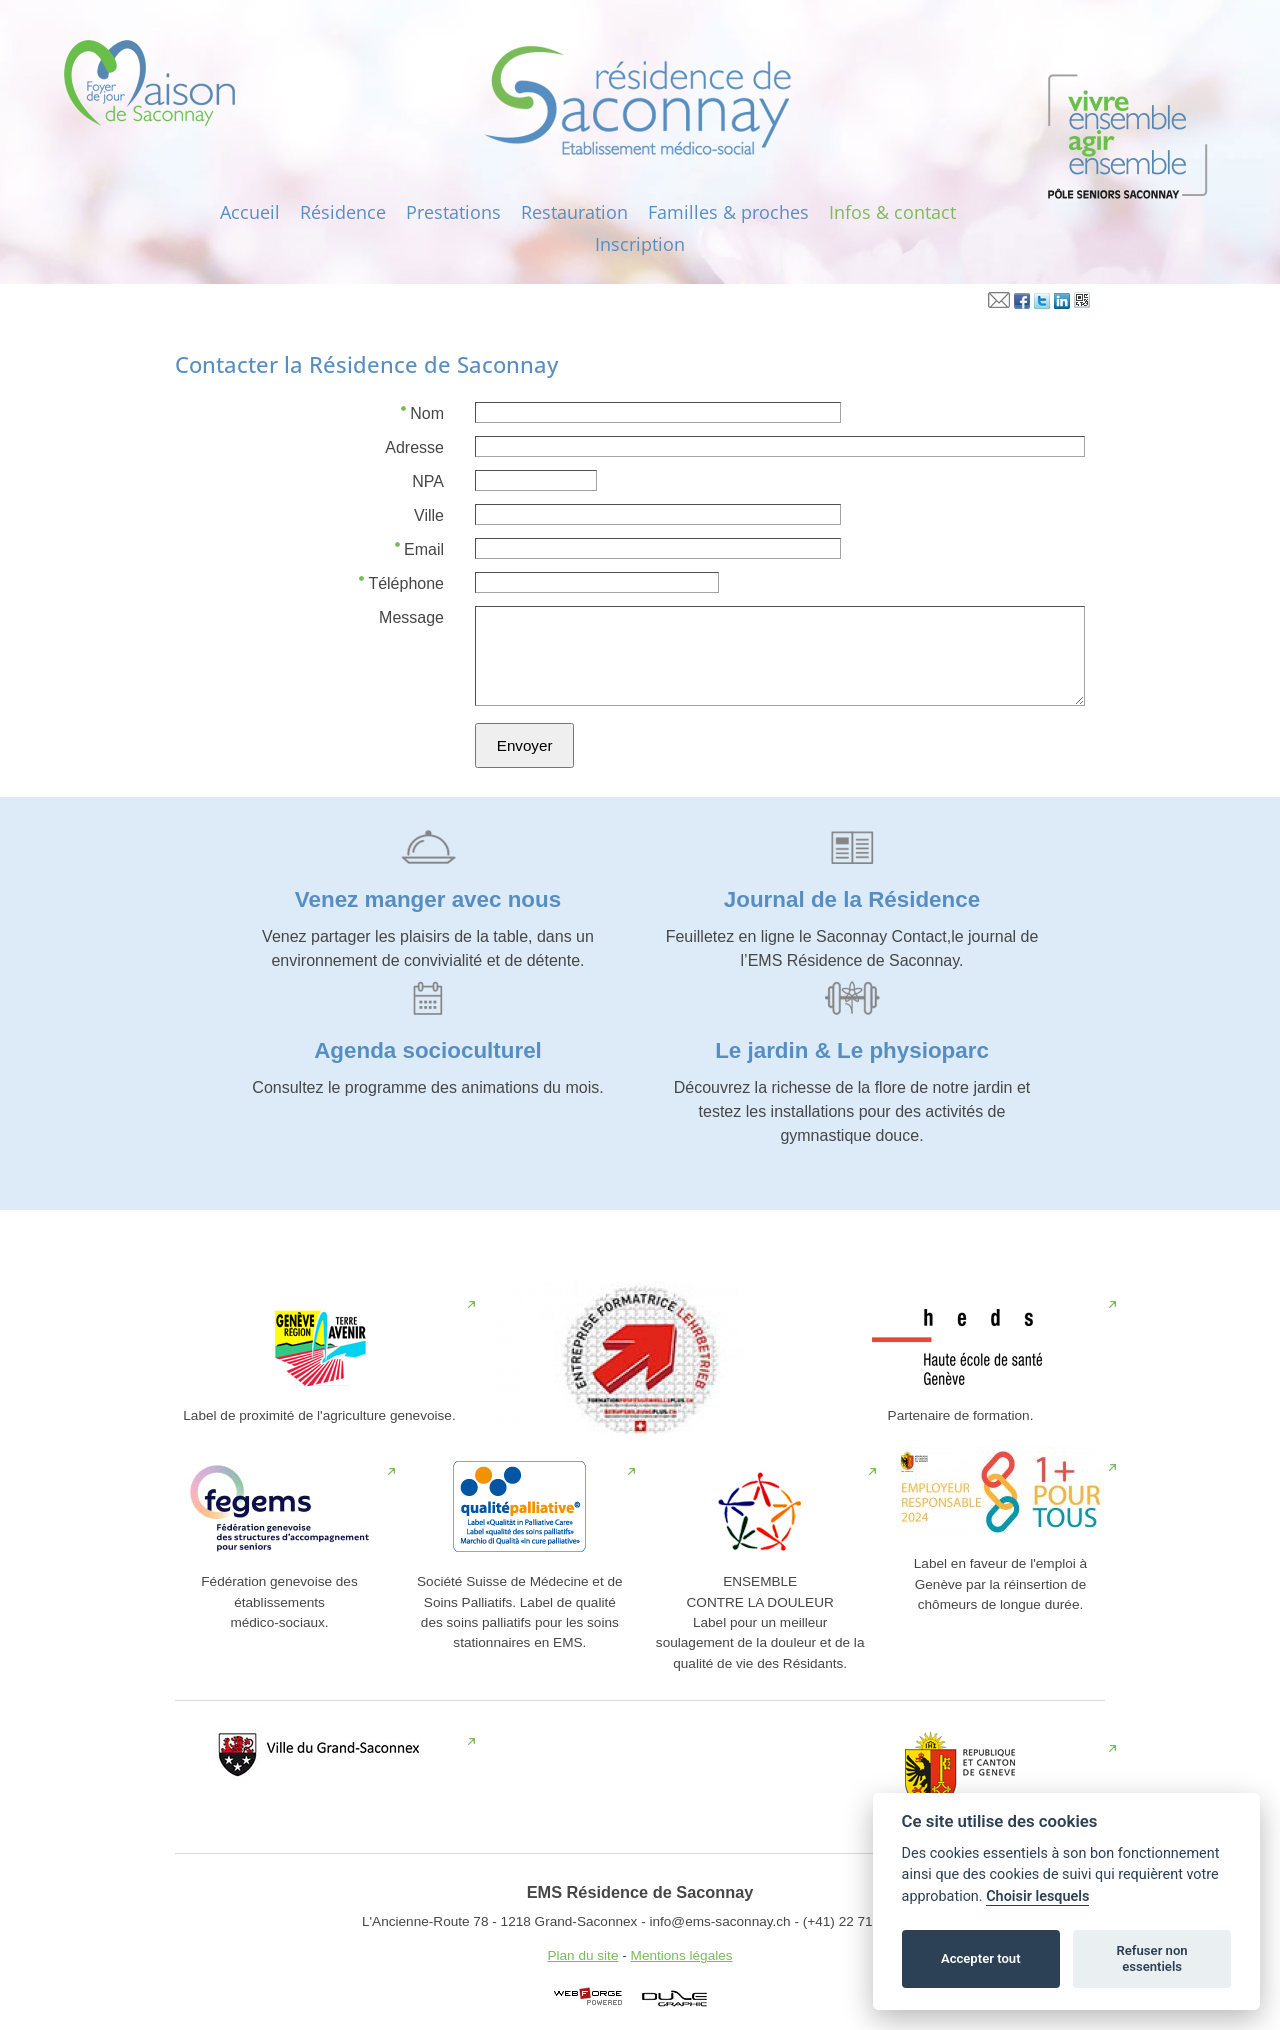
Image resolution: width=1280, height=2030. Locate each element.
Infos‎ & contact (892, 212)
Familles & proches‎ (728, 212)
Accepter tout (981, 1958)
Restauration (574, 212)
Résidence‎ (343, 212)
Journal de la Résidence (852, 899)
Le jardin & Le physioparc (852, 1050)
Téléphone (401, 582)
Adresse (414, 447)
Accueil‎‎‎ (250, 212)
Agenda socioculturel (428, 1050)
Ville (429, 515)
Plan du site (582, 1955)
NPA (428, 481)
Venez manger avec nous (428, 899)
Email (419, 548)
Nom (422, 412)
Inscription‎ (640, 244)
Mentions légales (682, 1955)
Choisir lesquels (1037, 1896)
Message (411, 617)
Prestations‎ (453, 212)
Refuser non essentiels (1151, 1958)
